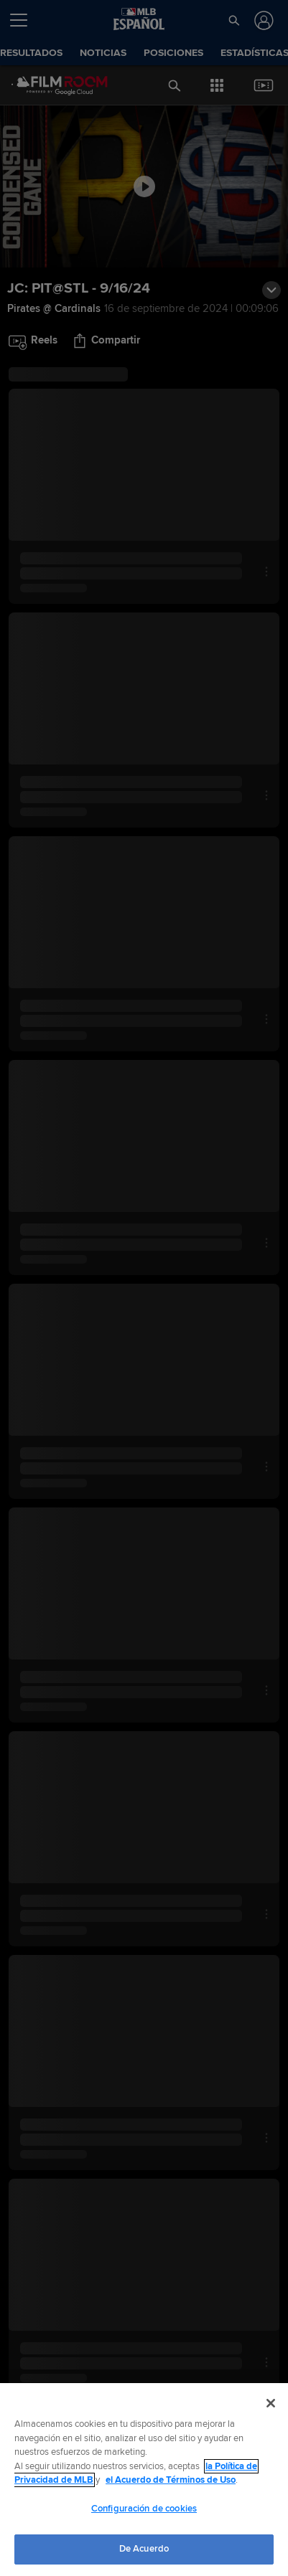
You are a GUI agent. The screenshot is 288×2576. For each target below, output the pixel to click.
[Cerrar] (271, 2403)
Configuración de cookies (144, 2508)
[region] (144, 2479)
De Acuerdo (144, 2548)
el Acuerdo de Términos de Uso (171, 2480)
